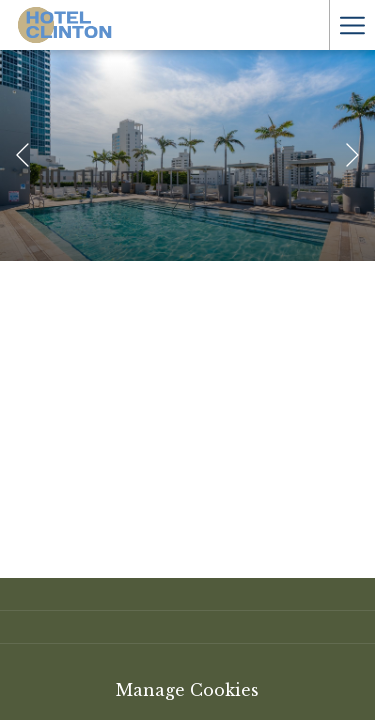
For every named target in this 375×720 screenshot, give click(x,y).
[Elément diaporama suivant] (352, 155)
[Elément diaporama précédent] (22, 155)
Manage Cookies (187, 690)
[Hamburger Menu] (352, 25)
